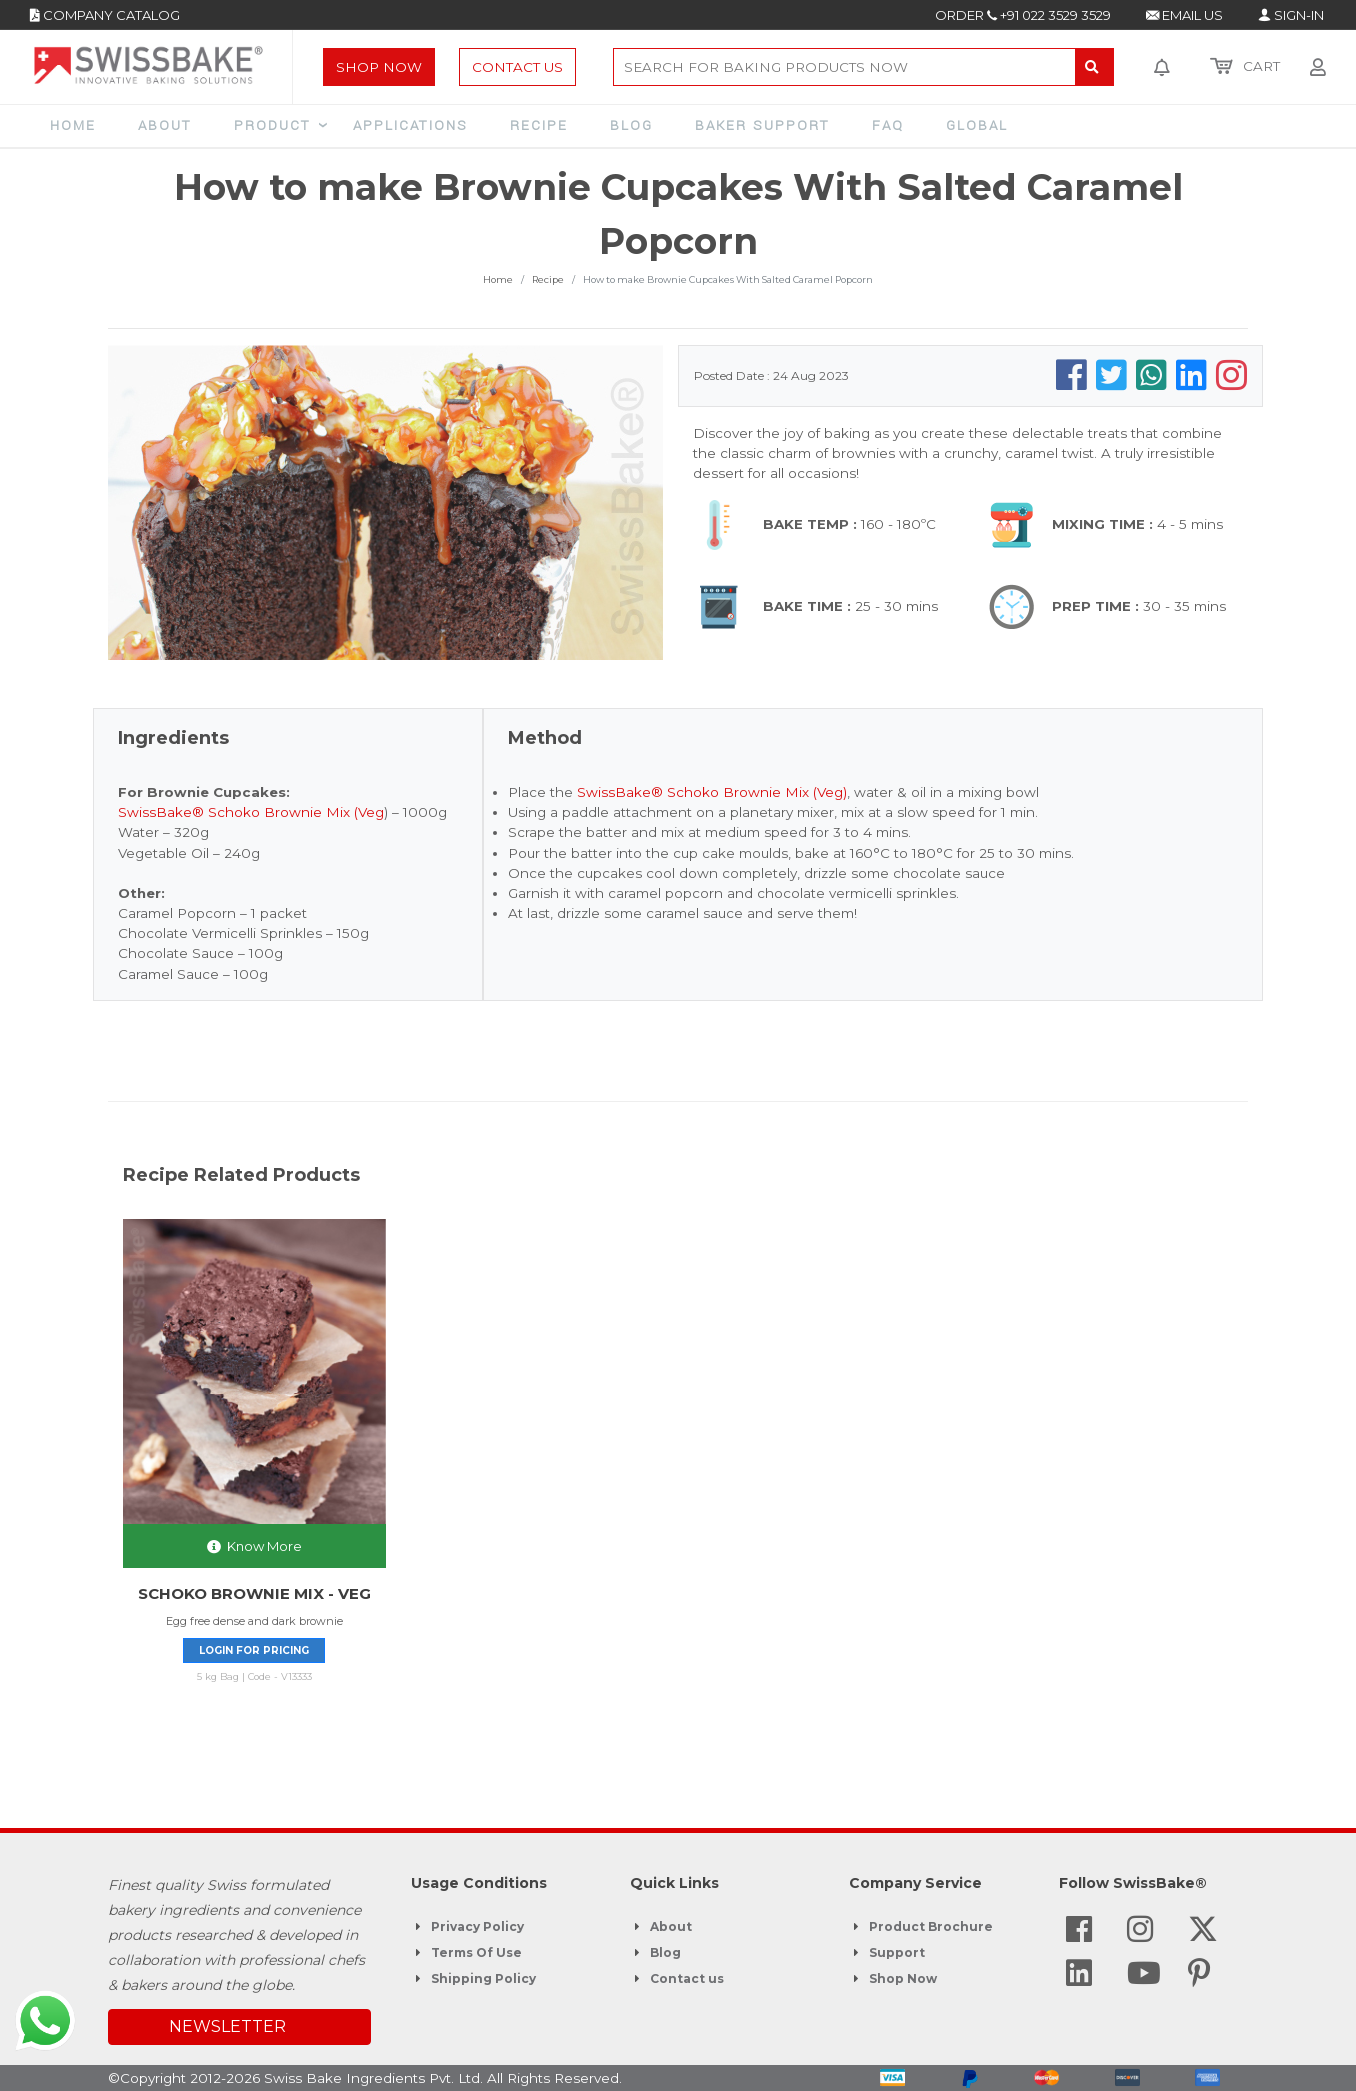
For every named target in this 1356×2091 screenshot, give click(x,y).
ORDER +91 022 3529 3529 (1023, 15)
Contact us (687, 1978)
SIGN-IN (1291, 15)
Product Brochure (931, 1926)
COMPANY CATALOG (105, 15)
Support (897, 1952)
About (671, 1926)
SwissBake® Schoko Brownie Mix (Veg (251, 812)
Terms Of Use (476, 1952)
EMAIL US (1184, 15)
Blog (665, 1952)
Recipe (548, 279)
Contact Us (517, 67)
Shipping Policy (483, 1978)
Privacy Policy (477, 1926)
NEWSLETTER (227, 2026)
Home (498, 279)
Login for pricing (254, 1650)
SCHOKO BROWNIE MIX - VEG (254, 1593)
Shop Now (379, 67)
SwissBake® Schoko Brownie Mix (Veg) (712, 792)
